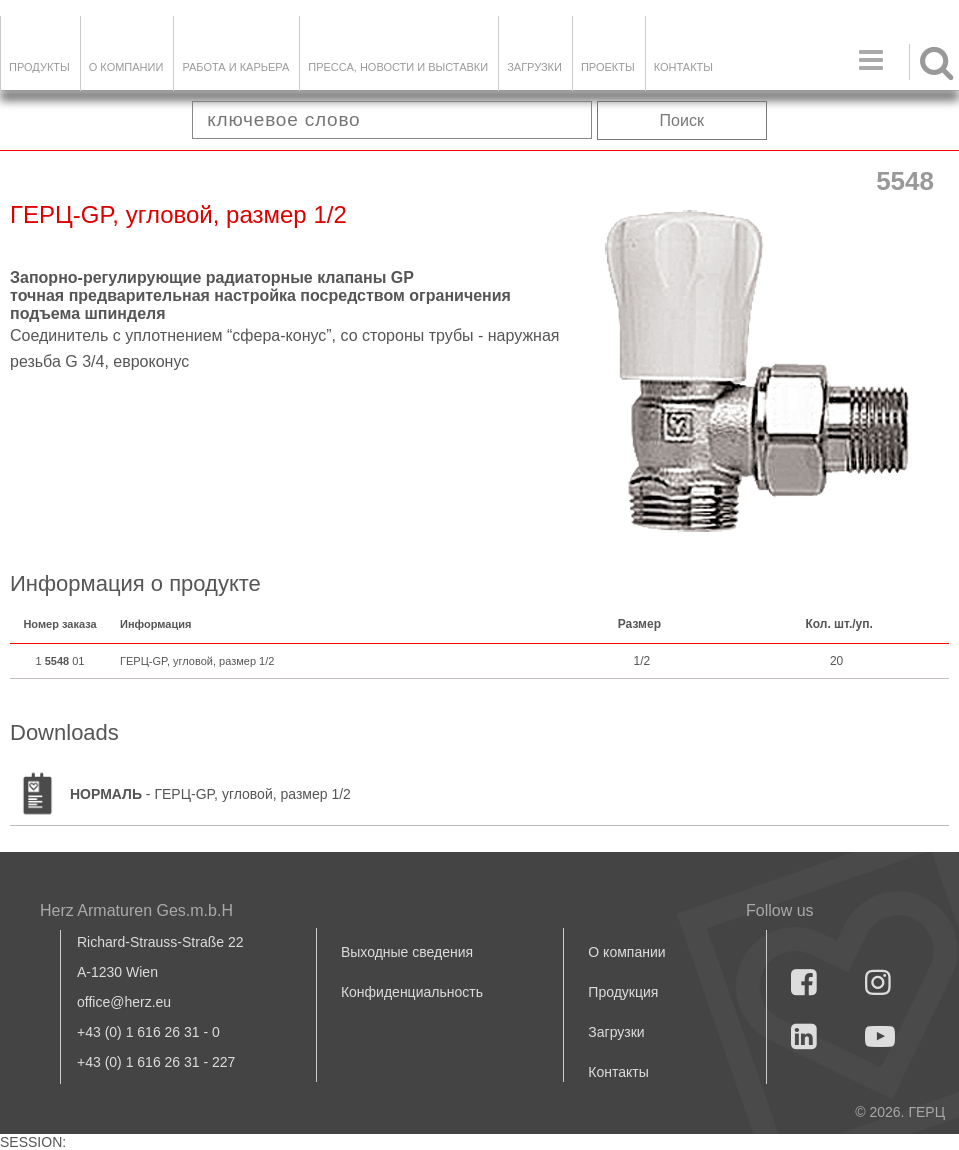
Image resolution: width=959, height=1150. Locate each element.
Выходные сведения (407, 952)
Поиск (682, 120)
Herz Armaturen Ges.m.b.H (136, 910)
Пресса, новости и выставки (398, 67)
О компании (126, 67)
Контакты (683, 67)
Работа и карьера (235, 67)
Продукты (39, 67)
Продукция (623, 992)
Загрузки (616, 1032)
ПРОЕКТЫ (608, 67)
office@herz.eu (124, 1002)
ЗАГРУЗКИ (534, 67)
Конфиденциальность (412, 992)
